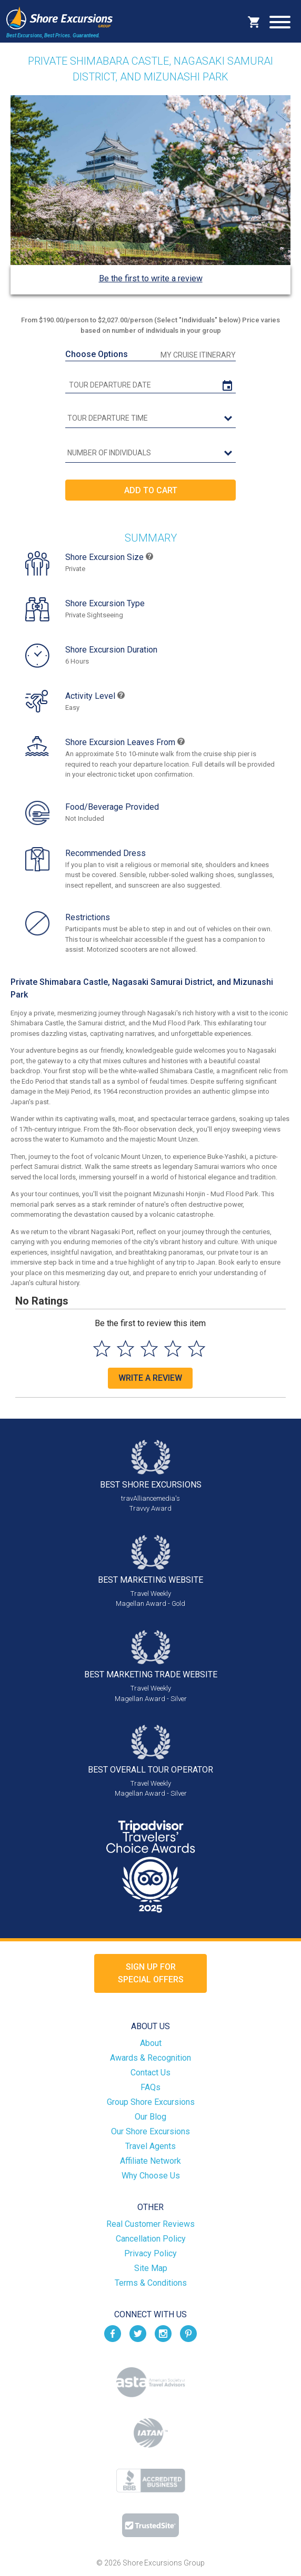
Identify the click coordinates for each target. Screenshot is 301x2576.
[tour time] (150, 418)
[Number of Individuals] (150, 453)
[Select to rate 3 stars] (149, 1348)
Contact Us (150, 2073)
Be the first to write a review (151, 278)
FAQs (150, 2087)
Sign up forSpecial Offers (151, 1973)
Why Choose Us (151, 2176)
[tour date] (150, 385)
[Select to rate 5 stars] (196, 1348)
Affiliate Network (150, 2161)
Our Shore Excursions (150, 2131)
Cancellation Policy (151, 2239)
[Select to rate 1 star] (102, 1348)
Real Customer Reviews (150, 2224)
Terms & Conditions (151, 2283)
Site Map (150, 2268)
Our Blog (150, 2117)
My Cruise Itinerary (198, 355)
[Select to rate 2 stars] (125, 1348)
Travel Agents (150, 2146)
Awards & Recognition (150, 2058)
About (151, 2043)
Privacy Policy (150, 2253)
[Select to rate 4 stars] (173, 1348)
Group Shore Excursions (151, 2102)
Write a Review (150, 1378)
